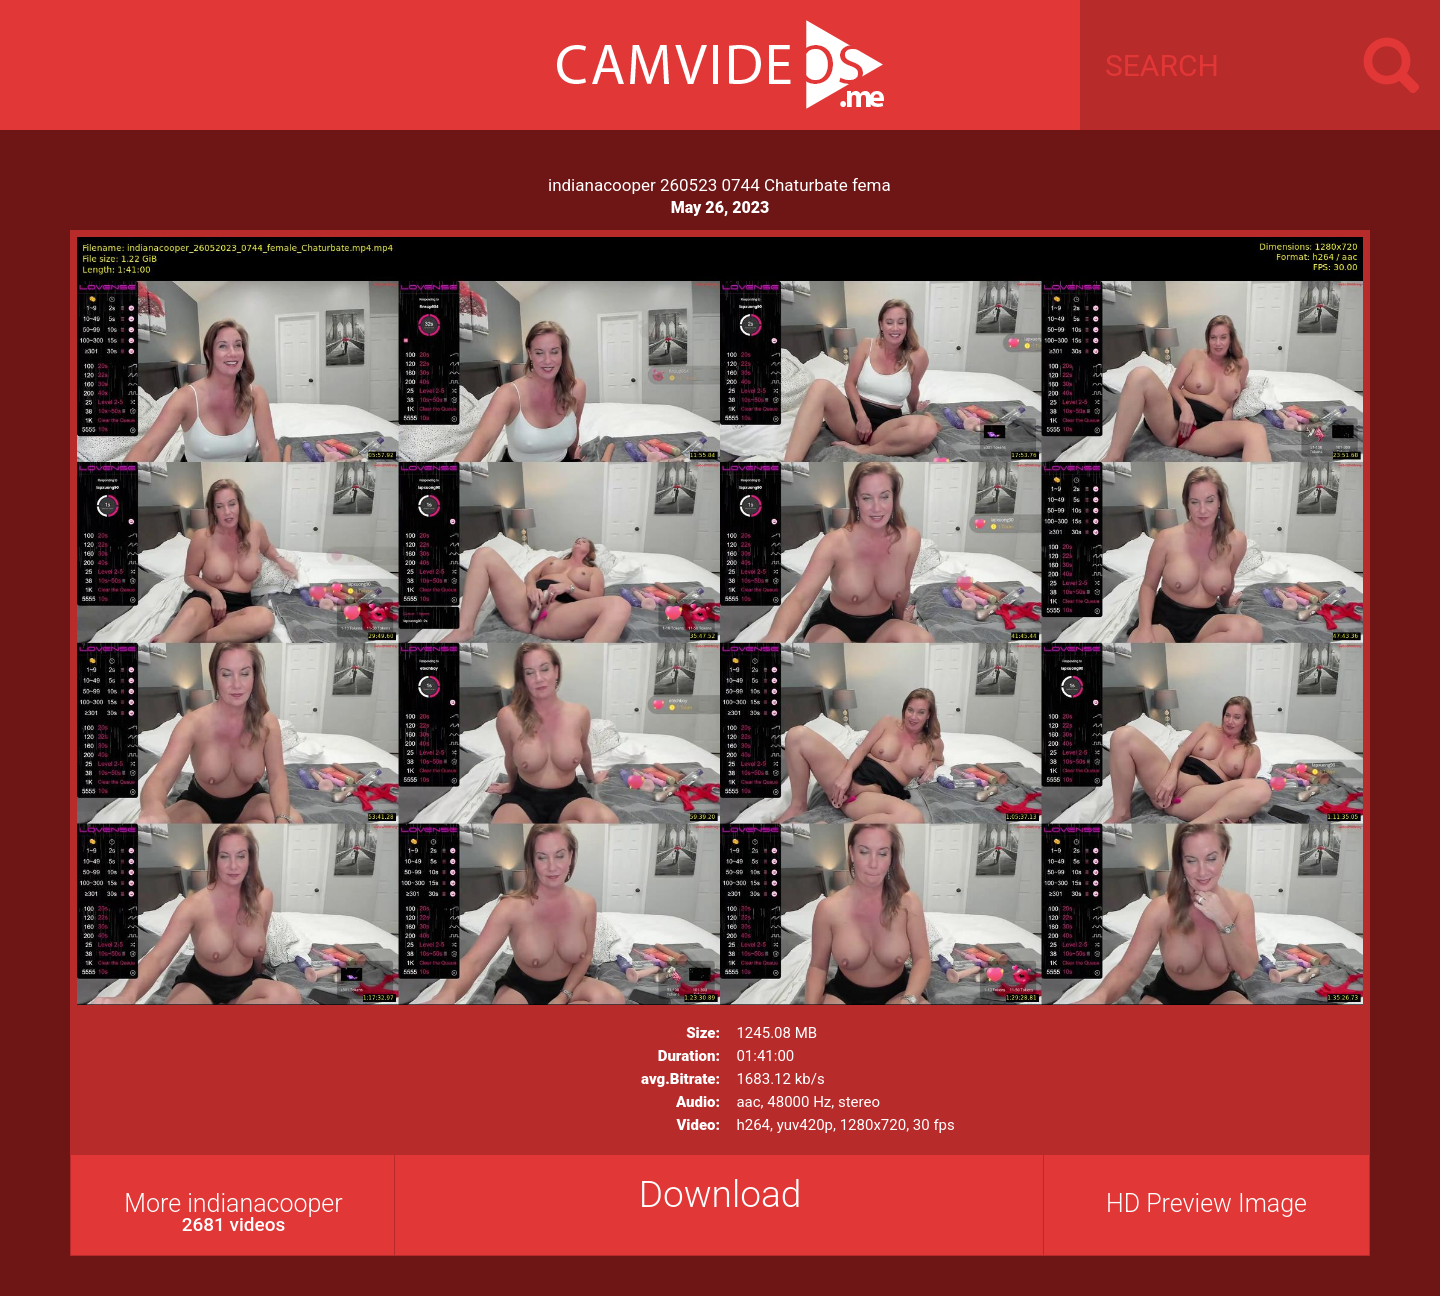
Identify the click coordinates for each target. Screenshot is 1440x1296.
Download (720, 1194)
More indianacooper (233, 1212)
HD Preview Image (1206, 1203)
